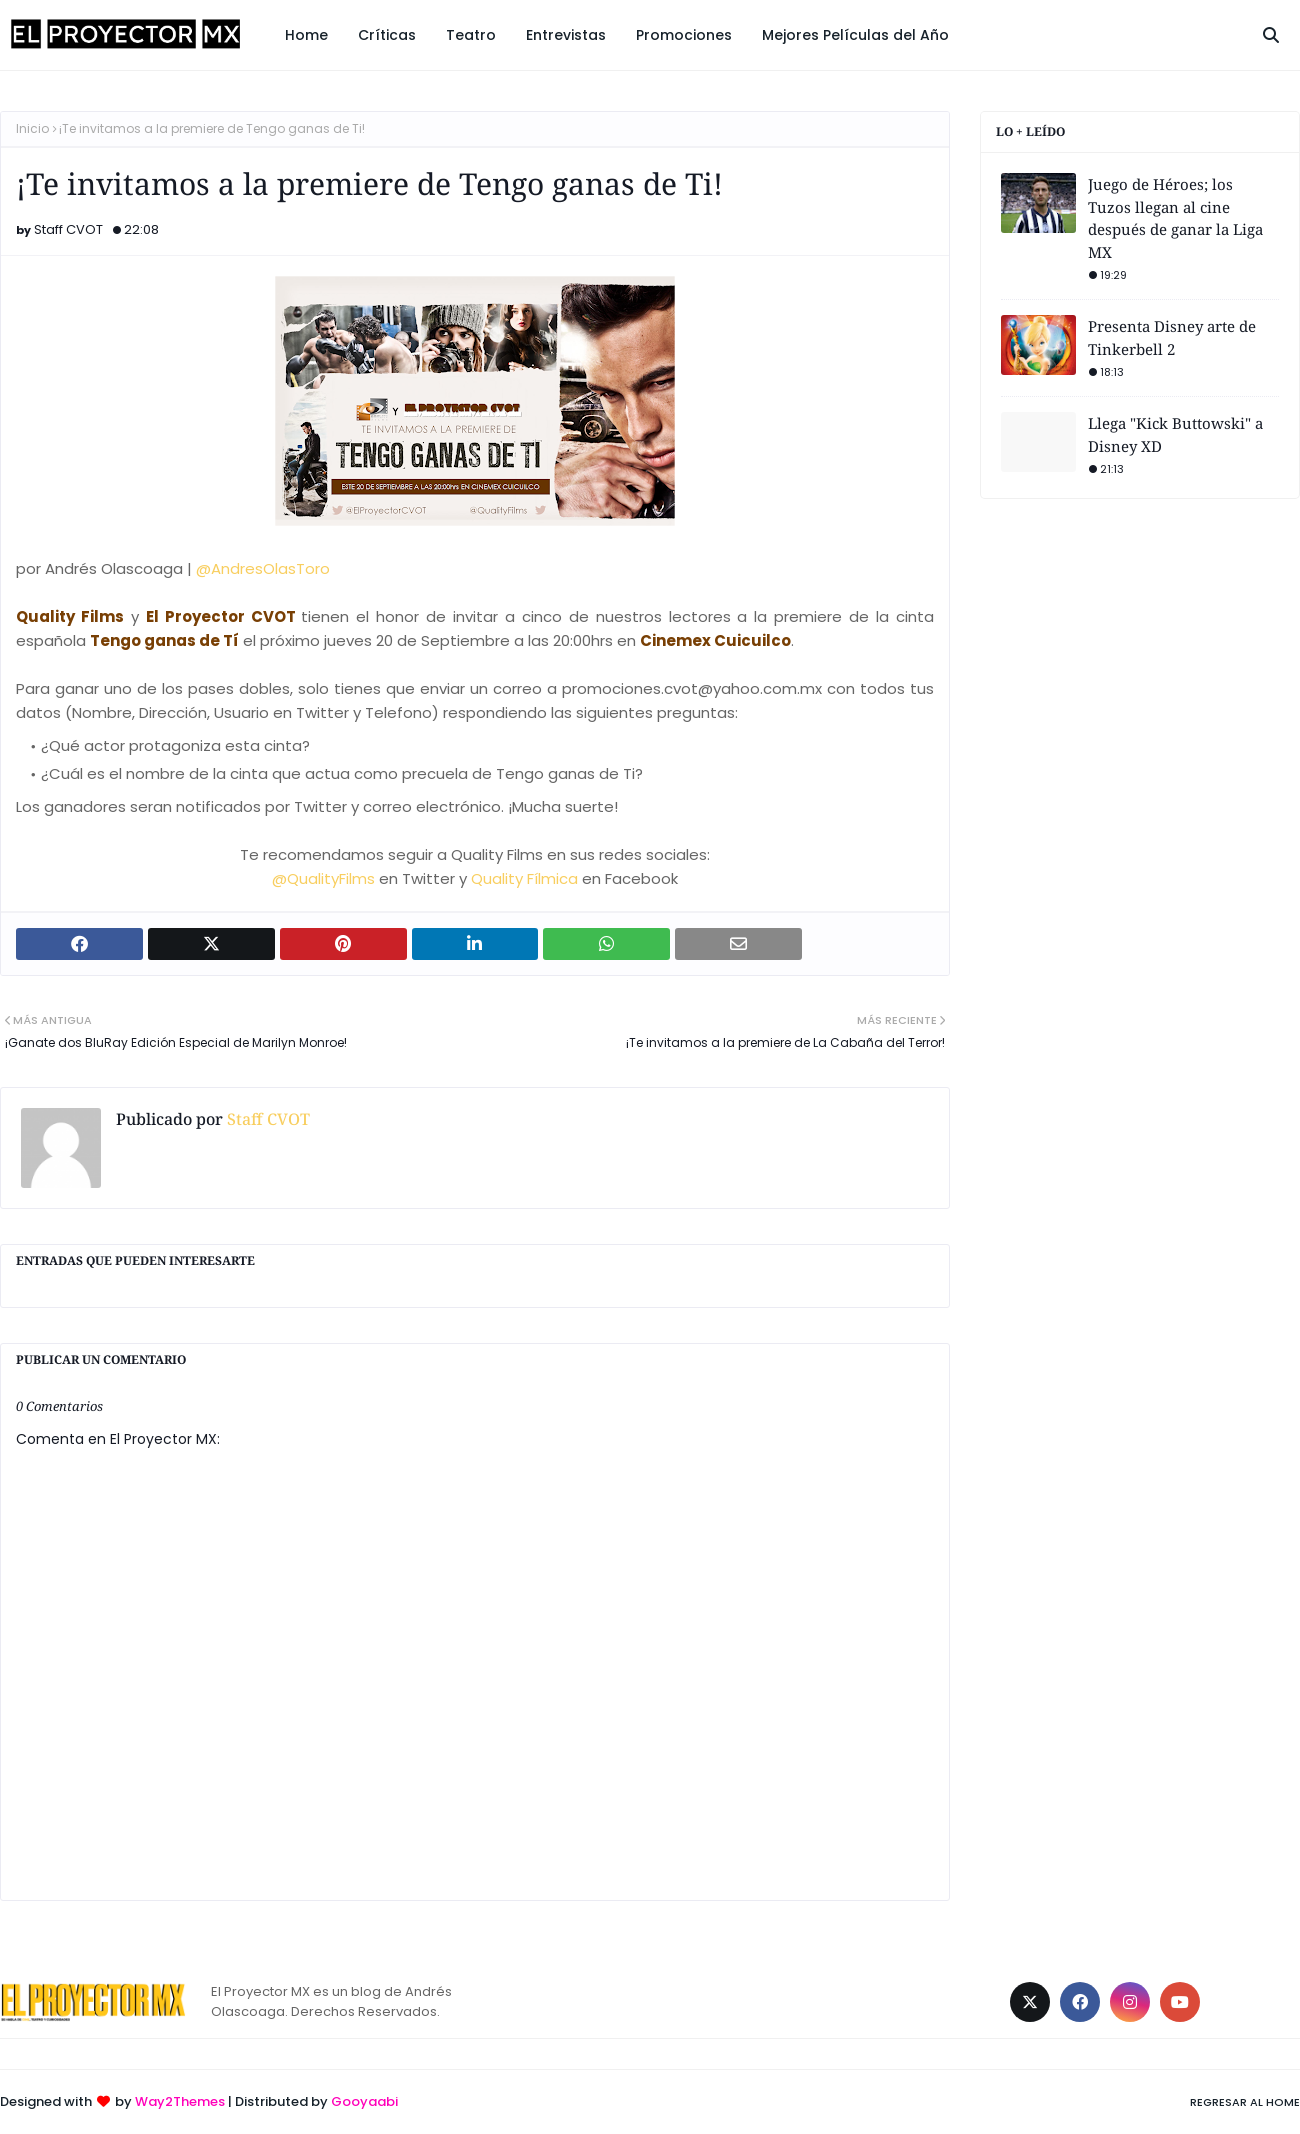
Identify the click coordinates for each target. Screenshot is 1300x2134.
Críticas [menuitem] (387, 35)
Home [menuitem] (306, 35)
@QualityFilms (323, 878)
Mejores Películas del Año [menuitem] (855, 35)
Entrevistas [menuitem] (566, 35)
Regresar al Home (1245, 2102)
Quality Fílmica (526, 878)
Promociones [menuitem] (684, 35)
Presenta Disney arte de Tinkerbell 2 (1172, 337)
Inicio (32, 128)
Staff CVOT (68, 229)
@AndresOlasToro (261, 568)
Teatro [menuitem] (471, 35)
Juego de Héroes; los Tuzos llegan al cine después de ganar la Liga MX (1175, 218)
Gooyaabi (364, 2101)
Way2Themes (180, 2101)
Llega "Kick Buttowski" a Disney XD (1175, 434)
